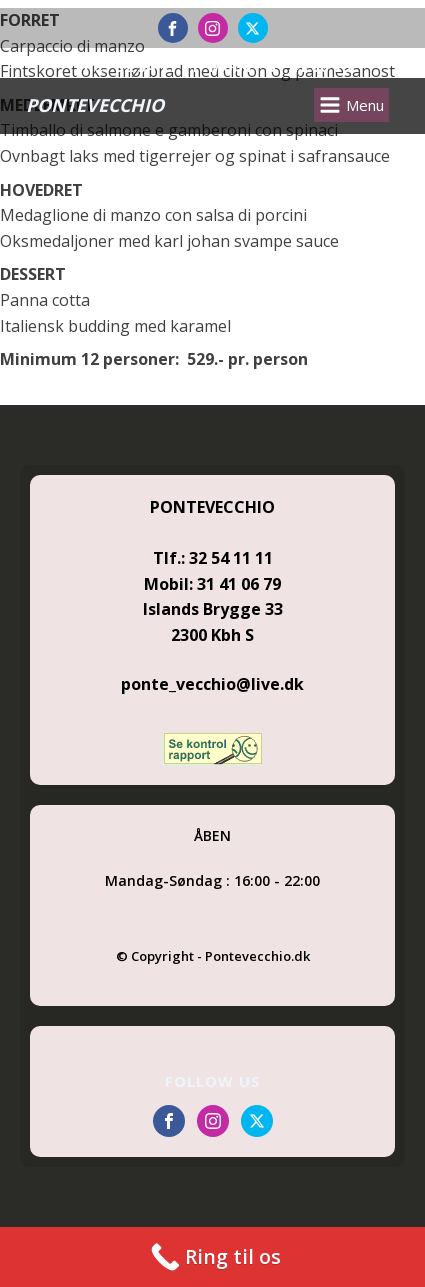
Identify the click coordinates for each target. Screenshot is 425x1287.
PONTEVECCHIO (95, 105)
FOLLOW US (213, 1081)
